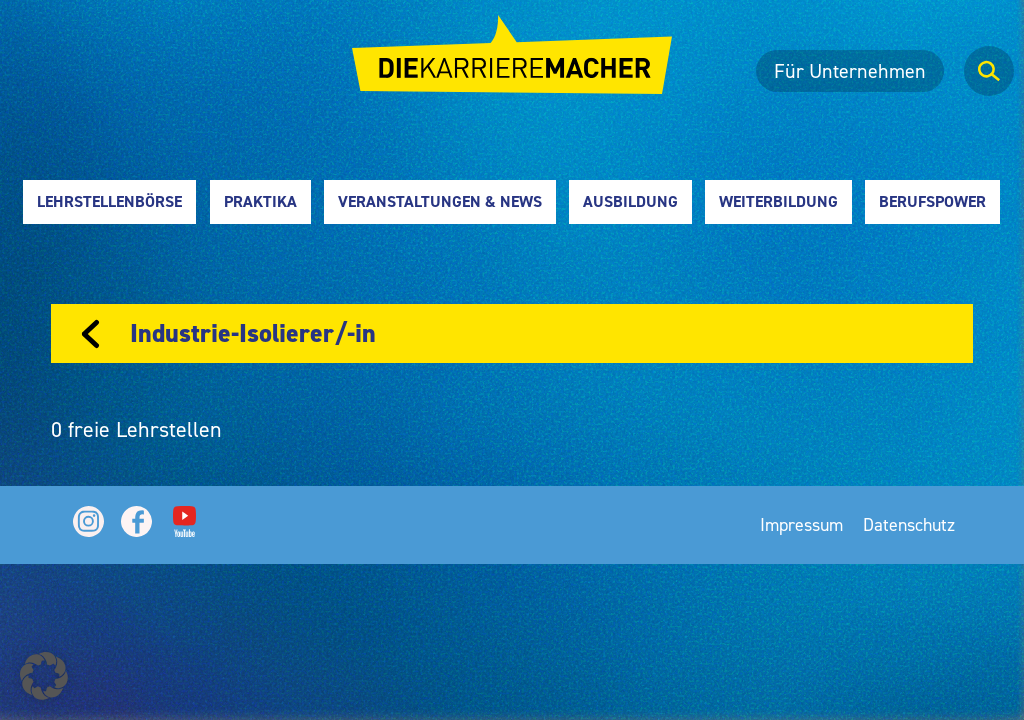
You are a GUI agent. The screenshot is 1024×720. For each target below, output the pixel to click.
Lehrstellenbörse (109, 201)
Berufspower (932, 201)
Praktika (260, 201)
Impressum (801, 524)
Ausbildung (630, 201)
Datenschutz (909, 524)
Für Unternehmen (850, 71)
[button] (44, 676)
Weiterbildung (778, 201)
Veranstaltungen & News (440, 201)
